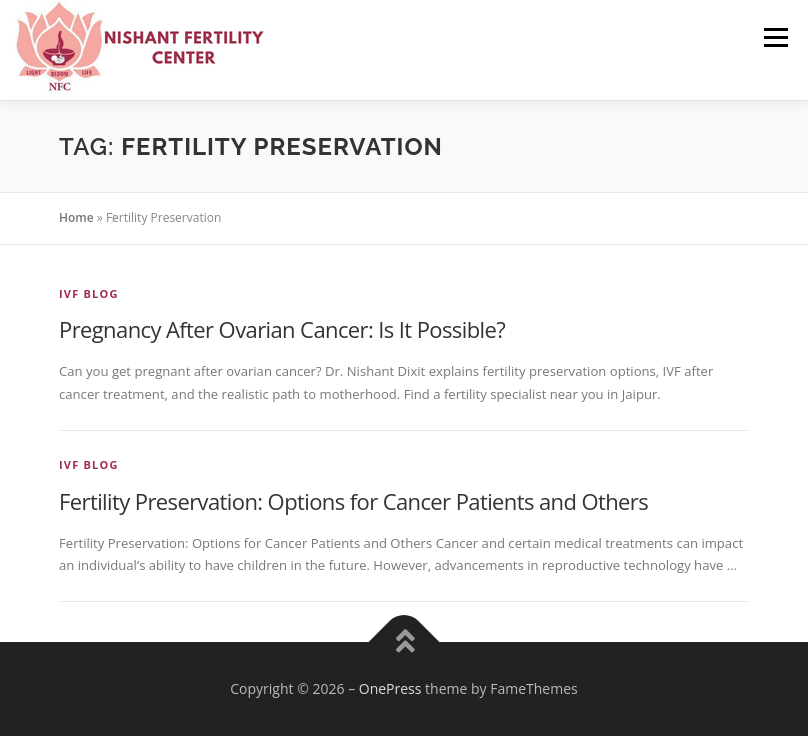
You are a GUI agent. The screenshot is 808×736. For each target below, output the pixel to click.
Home (76, 217)
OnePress (390, 688)
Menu (775, 37)
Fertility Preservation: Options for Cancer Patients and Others (353, 501)
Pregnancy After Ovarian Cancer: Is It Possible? (282, 329)
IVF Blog (89, 293)
